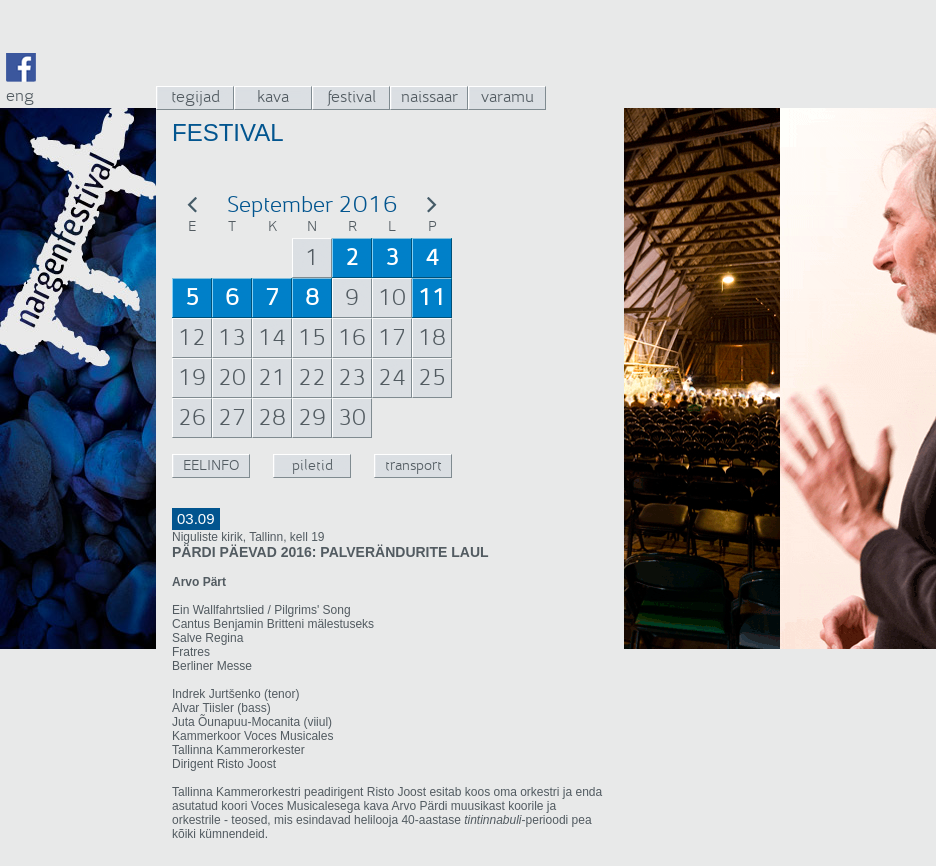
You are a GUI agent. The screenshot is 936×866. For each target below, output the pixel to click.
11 (432, 298)
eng (20, 95)
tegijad (195, 96)
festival (351, 96)
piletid (312, 465)
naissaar (429, 96)
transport (413, 465)
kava (273, 96)
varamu (507, 96)
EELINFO (211, 465)
